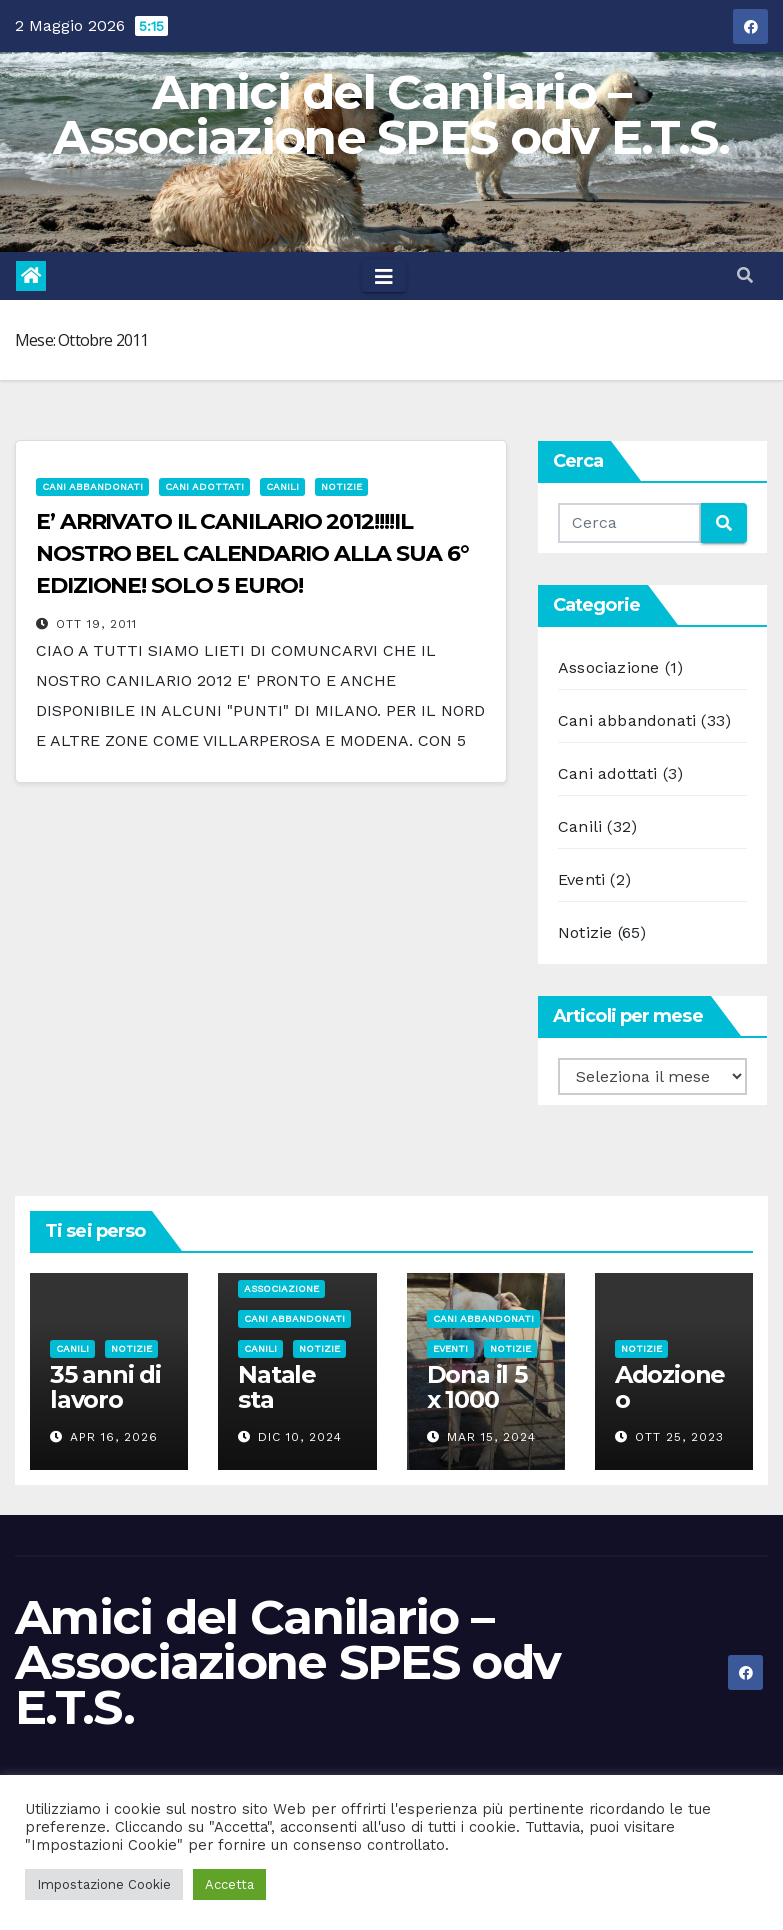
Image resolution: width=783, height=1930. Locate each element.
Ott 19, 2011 (96, 624)
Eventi (581, 879)
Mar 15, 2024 (491, 1437)
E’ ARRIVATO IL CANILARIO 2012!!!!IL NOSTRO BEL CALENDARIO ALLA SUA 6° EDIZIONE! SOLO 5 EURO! (252, 553)
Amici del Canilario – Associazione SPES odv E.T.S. (391, 114)
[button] (745, 275)
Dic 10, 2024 (300, 1437)
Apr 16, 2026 (114, 1437)
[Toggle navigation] (384, 276)
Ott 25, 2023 (679, 1437)
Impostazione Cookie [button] (104, 1884)
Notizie (341, 486)
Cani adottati (204, 486)
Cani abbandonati (92, 486)
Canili (282, 486)
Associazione (608, 667)
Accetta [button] (229, 1884)
